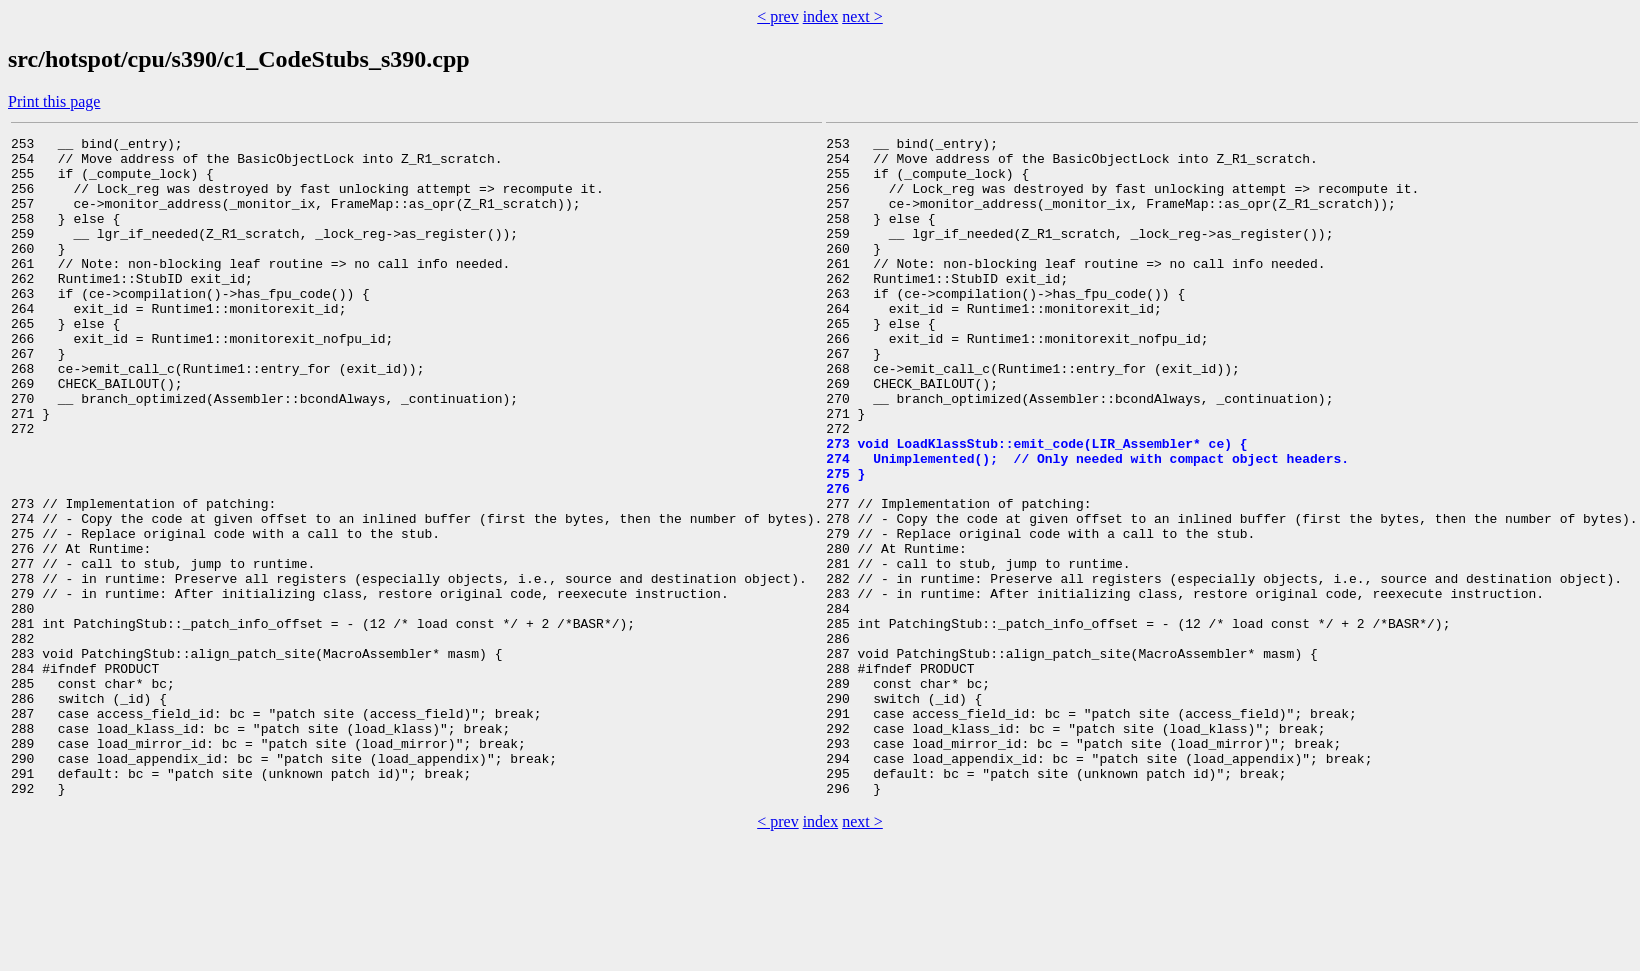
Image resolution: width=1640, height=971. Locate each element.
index (821, 16)
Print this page (54, 101)
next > (862, 16)
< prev (777, 16)
